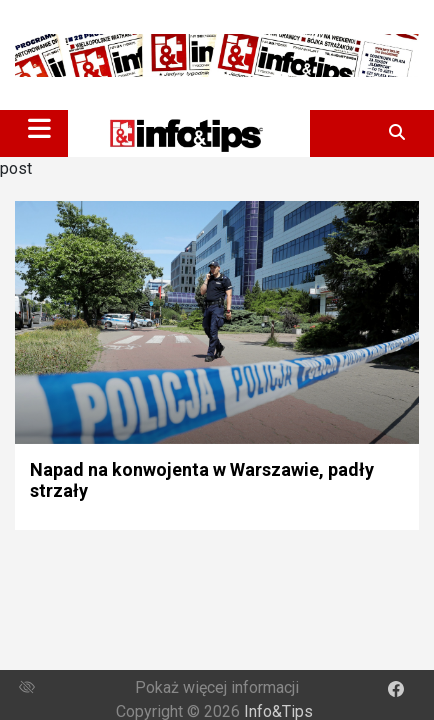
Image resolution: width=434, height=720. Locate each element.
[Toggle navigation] (39, 128)
